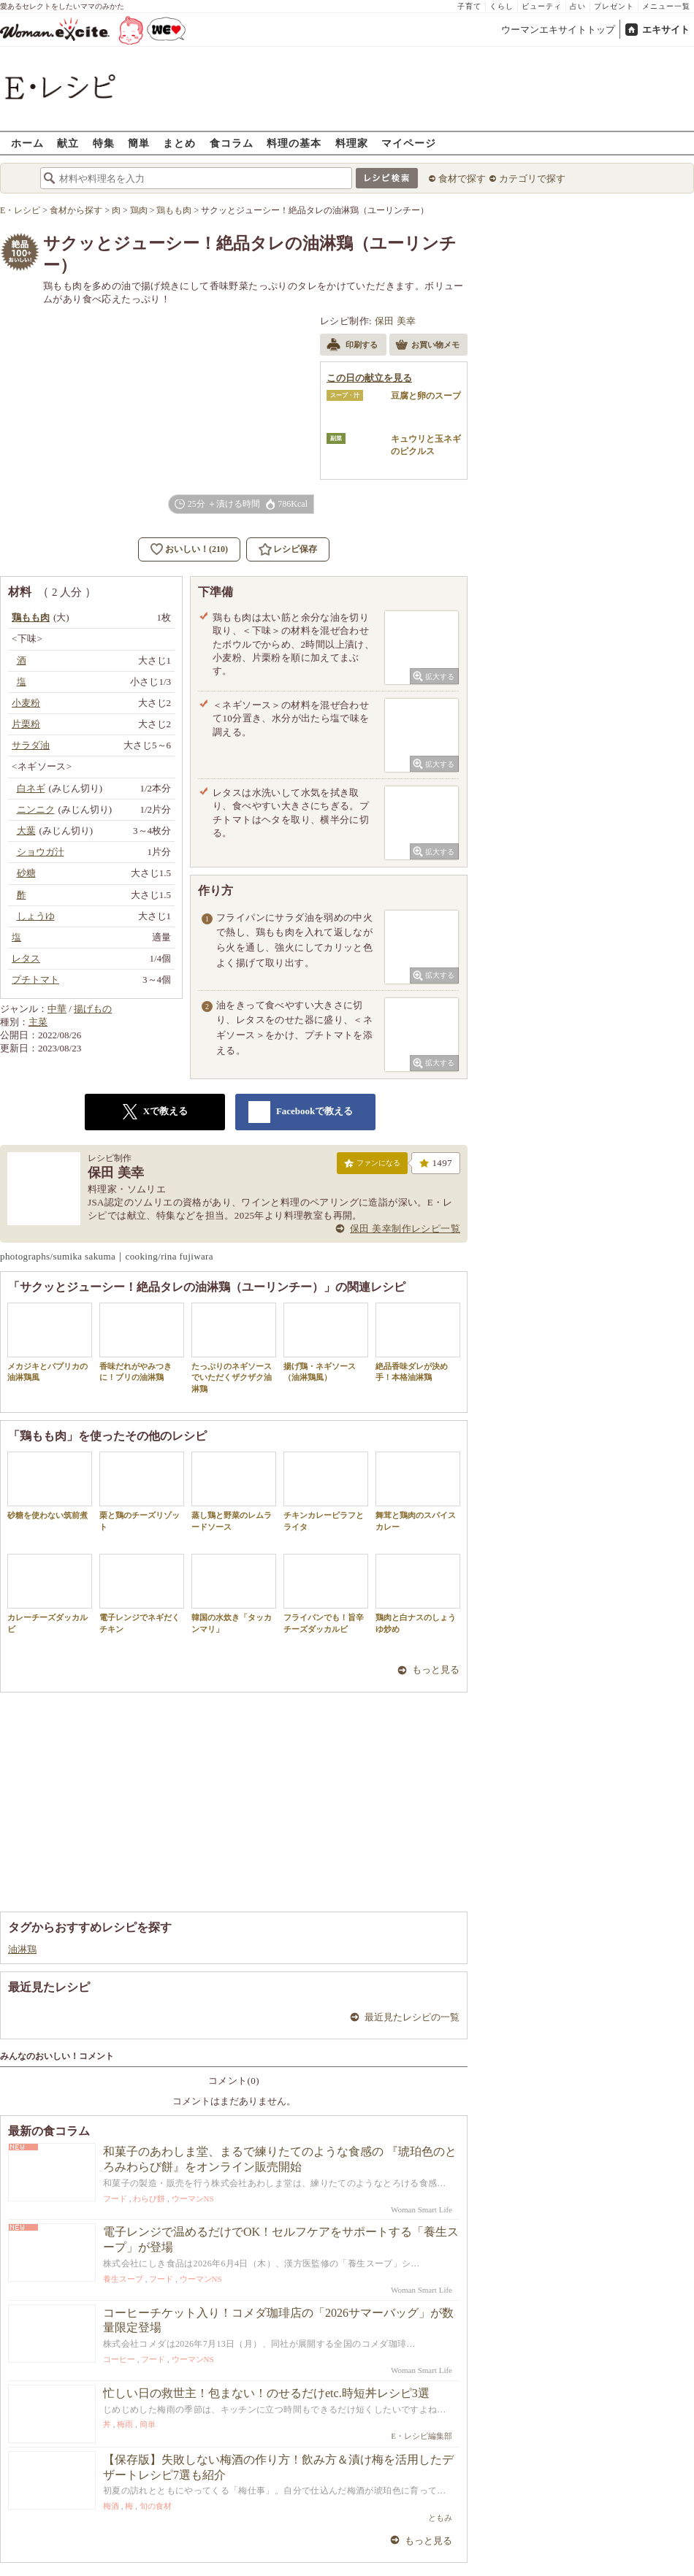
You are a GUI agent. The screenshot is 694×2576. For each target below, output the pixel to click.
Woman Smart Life (421, 2209)
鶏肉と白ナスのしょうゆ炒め (417, 1593)
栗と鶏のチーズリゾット (141, 1491)
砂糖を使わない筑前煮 (49, 1485)
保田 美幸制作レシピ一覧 (405, 1228)
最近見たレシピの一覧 (412, 2017)
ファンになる (372, 1166)
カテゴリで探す (532, 178)
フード (115, 2198)
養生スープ (123, 2278)
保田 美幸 (395, 320)
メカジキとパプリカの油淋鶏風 (49, 1342)
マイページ (408, 143)
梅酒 (111, 2506)
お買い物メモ (427, 346)
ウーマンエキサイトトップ (558, 29)
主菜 (37, 1021)
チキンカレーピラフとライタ (325, 1491)
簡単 (139, 143)
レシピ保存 (295, 549)
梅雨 (125, 2424)
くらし (501, 6)
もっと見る (436, 1669)
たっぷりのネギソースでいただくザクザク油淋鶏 (233, 1348)
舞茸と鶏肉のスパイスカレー (417, 1491)
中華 (56, 1008)
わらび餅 (149, 2198)
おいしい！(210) (196, 549)
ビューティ (542, 6)
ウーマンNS (193, 2198)
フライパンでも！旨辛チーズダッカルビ (325, 1593)
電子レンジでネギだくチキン (141, 1593)
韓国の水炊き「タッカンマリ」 (233, 1593)
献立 (68, 143)
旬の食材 (156, 2506)
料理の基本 (294, 143)
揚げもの (93, 1008)
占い (578, 6)
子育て (469, 6)
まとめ (179, 143)
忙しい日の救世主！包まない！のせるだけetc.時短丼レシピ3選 (266, 2393)
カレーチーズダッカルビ (49, 1593)
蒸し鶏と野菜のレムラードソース (233, 1491)
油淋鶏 (22, 1949)
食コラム (231, 143)
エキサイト (666, 29)
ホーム (27, 143)
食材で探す (462, 178)
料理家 (351, 143)
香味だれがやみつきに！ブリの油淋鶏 (141, 1342)
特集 (104, 143)
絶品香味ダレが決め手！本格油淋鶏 (417, 1342)
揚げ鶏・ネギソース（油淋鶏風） (325, 1342)
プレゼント (614, 6)
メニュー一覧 (666, 6)
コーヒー (119, 2359)
